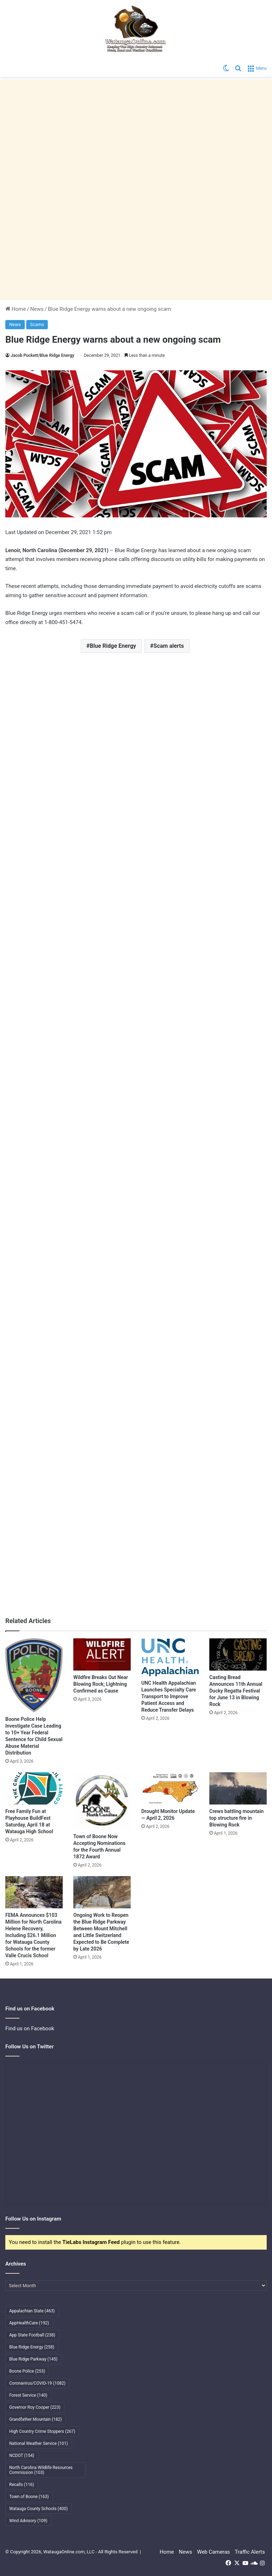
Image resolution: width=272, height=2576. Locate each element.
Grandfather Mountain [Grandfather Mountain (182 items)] (35, 2419)
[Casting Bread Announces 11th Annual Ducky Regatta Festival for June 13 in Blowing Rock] (238, 1654)
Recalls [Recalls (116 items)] (21, 2484)
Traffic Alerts (250, 2552)
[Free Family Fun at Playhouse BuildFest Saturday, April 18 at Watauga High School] (34, 1788)
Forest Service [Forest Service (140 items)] (28, 2395)
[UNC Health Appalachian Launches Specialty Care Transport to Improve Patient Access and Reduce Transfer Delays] (170, 1657)
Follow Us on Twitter (29, 2046)
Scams (37, 324)
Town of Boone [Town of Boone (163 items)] (29, 2496)
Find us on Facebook (29, 2028)
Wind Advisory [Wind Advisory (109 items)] (28, 2520)
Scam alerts (168, 645)
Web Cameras (213, 2552)
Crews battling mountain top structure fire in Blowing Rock (236, 1818)
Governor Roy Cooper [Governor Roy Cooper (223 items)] (35, 2407)
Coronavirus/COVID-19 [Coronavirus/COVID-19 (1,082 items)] (37, 2383)
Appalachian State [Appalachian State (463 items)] (32, 2310)
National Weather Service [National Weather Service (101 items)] (38, 2443)
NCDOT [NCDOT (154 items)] (21, 2455)
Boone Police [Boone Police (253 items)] (27, 2371)
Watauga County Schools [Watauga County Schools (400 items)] (38, 2508)
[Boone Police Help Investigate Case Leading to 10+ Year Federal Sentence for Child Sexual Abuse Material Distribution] (34, 1675)
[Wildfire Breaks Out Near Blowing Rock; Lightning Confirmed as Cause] (102, 1654)
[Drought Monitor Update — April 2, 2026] (170, 1788)
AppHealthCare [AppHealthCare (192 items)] (29, 2322)
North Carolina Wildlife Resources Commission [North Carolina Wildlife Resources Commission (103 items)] (41, 2470)
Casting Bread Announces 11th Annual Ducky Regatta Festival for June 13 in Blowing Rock (235, 1690)
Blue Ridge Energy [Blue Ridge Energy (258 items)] (31, 2347)
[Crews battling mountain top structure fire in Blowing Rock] (238, 1788)
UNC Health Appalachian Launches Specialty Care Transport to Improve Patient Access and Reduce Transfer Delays (168, 1696)
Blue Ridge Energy (113, 645)
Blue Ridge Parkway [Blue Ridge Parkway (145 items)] (33, 2359)
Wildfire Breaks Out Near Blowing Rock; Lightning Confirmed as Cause (100, 1684)
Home (15, 309)
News (37, 309)
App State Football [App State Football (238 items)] (32, 2335)
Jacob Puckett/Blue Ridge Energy (42, 355)
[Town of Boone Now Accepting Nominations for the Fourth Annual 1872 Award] (102, 1801)
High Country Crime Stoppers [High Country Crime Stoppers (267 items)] (42, 2431)
